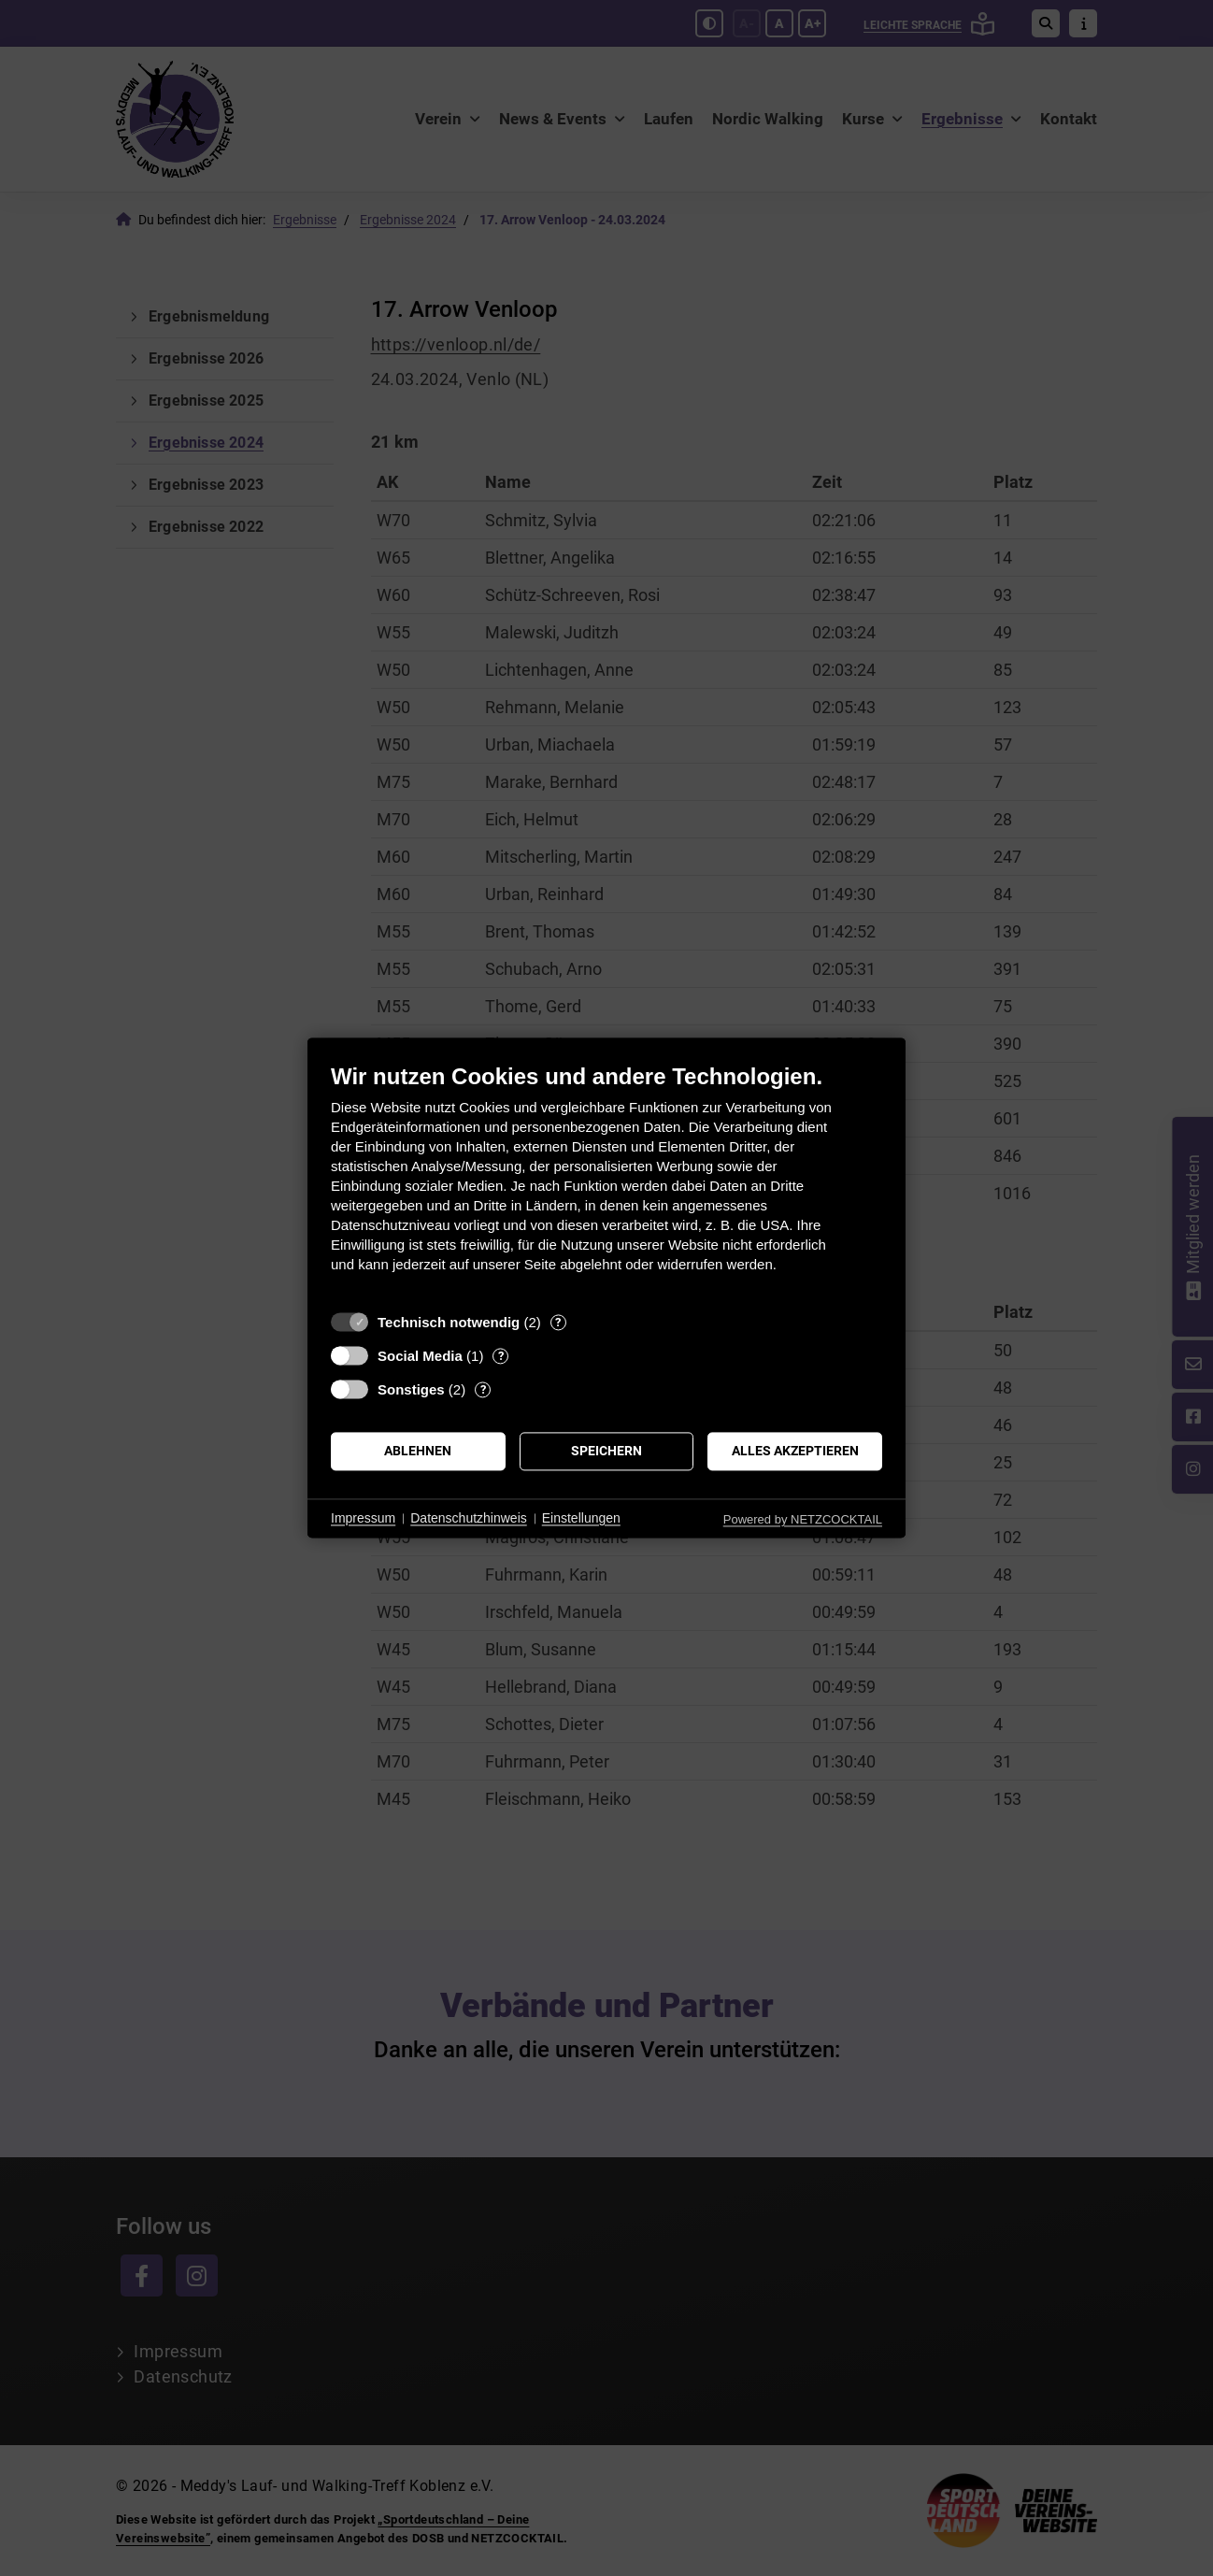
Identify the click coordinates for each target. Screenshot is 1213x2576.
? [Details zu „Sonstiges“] (483, 1389)
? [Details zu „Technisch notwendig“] (558, 1322)
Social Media (420, 1356)
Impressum (363, 1517)
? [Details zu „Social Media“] (501, 1356)
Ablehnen (417, 1450)
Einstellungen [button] (581, 1517)
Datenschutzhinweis (468, 1517)
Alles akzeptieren (795, 1450)
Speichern (606, 1450)
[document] (606, 1182)
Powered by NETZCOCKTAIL (802, 1519)
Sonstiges (411, 1389)
